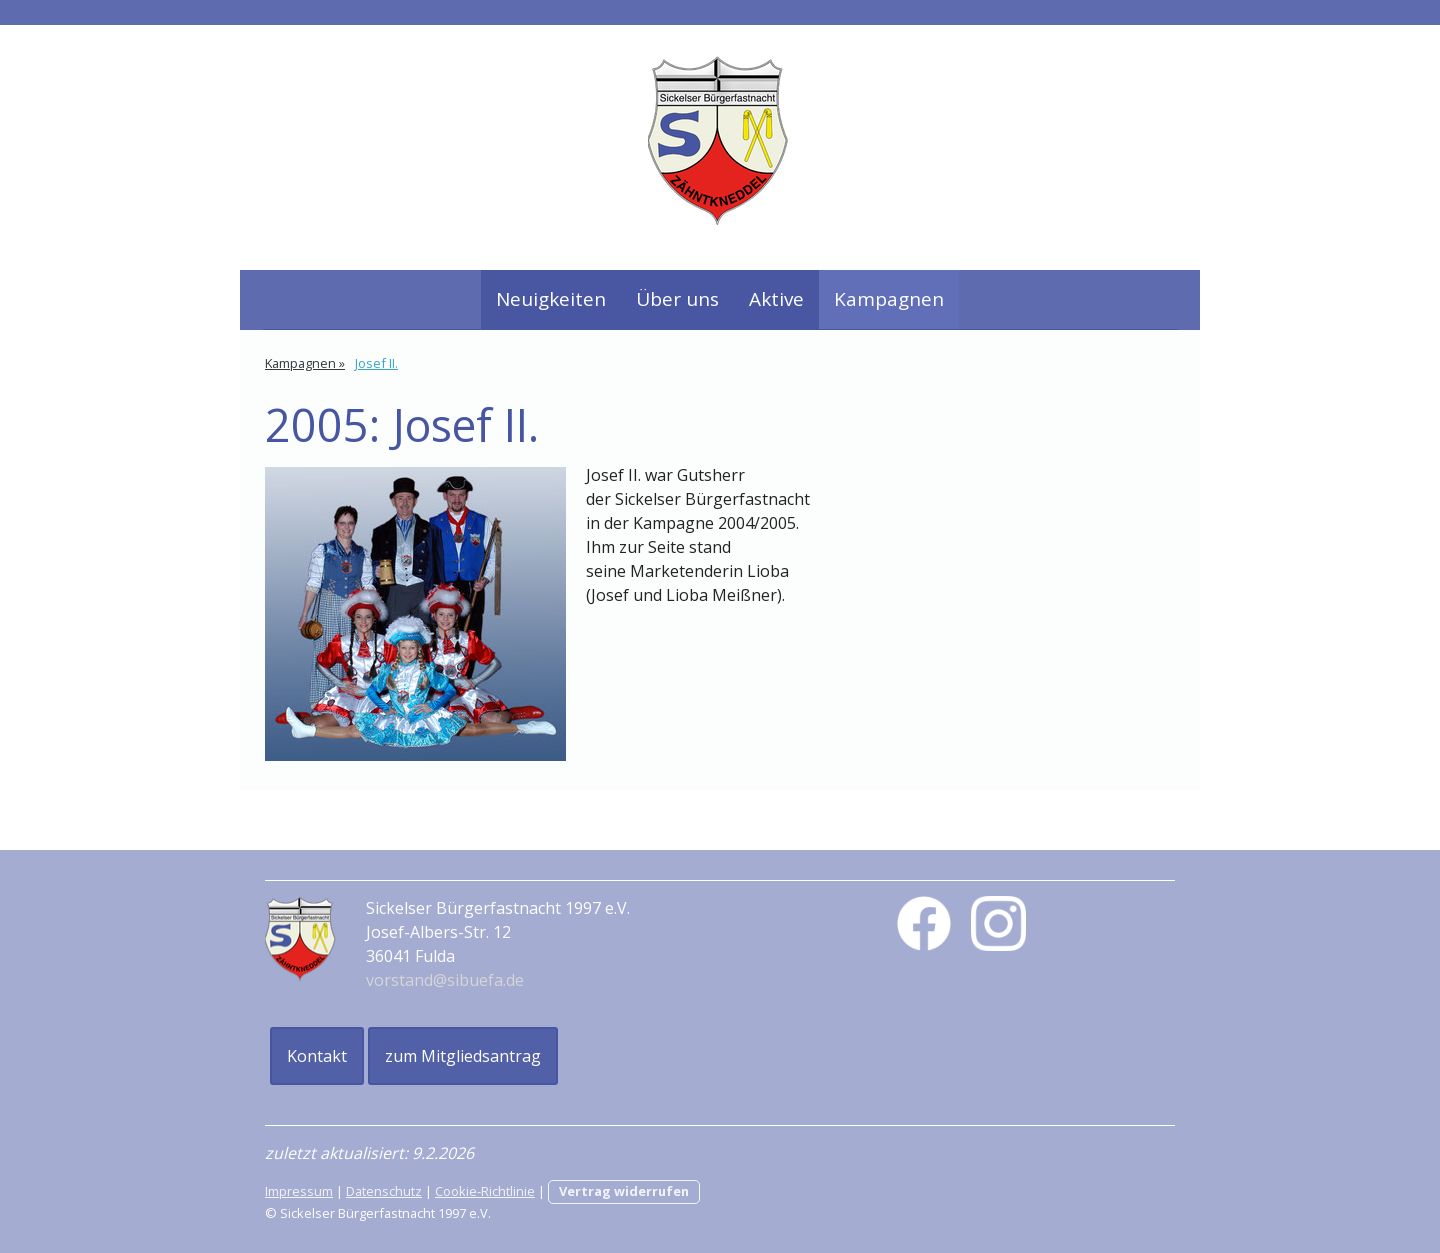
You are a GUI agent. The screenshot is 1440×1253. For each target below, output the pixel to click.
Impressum (299, 1191)
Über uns (677, 299)
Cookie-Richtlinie (485, 1191)
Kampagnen (889, 299)
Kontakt (317, 1056)
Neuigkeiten (551, 299)
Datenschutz (384, 1191)
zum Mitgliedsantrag (463, 1056)
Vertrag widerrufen (624, 1191)
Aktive (776, 299)
